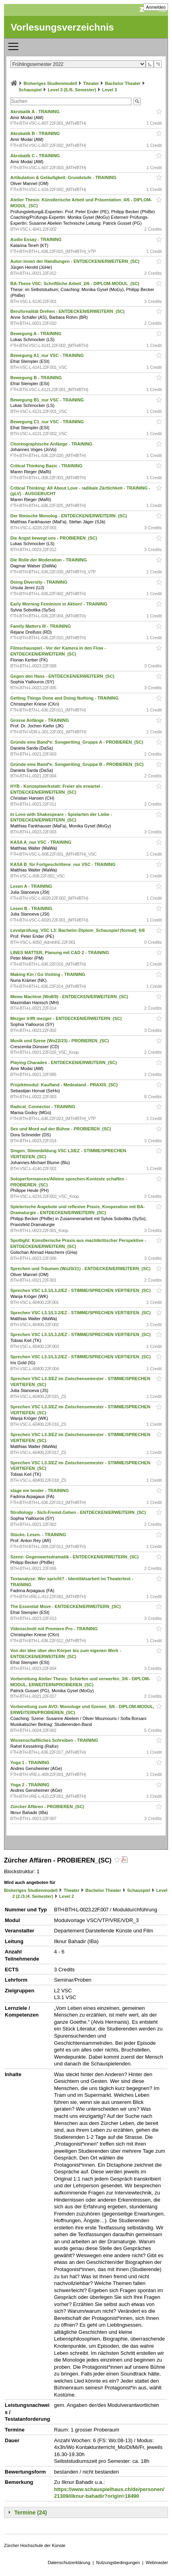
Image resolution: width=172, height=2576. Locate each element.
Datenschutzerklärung (69, 2562)
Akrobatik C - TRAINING (35, 155)
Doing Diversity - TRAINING (39, 582)
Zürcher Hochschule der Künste (35, 2545)
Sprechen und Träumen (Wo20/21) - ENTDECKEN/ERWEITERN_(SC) (81, 1268)
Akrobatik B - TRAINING (35, 133)
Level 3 (109, 89)
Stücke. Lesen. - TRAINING (38, 1534)
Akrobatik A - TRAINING (35, 111)
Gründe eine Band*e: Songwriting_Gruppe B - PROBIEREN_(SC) (77, 764)
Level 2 (66, 1896)
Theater (91, 83)
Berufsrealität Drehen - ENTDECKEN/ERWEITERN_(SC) (68, 311)
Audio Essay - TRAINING (36, 239)
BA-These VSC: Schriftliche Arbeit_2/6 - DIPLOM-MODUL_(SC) (75, 283)
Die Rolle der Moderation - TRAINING (49, 559)
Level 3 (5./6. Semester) (72, 89)
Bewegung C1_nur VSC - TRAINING (47, 421)
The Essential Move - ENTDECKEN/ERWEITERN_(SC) (66, 1606)
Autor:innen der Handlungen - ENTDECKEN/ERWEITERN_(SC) (75, 261)
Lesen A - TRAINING (31, 886)
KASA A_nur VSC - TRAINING (41, 842)
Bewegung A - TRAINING (36, 333)
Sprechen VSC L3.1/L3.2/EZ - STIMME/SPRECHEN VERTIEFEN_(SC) (81, 1290)
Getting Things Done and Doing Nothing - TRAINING (65, 698)
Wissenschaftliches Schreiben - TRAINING (54, 1740)
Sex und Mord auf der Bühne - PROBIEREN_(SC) (61, 1128)
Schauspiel (30, 89)
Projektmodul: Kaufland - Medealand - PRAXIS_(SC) (64, 1084)
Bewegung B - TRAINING (36, 377)
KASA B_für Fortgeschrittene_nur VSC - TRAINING (63, 864)
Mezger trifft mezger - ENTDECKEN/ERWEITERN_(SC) (66, 1018)
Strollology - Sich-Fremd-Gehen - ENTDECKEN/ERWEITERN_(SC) (78, 1512)
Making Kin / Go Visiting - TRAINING (48, 974)
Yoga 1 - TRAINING (30, 1762)
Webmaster (157, 2562)
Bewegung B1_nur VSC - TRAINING (47, 399)
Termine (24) (30, 2512)
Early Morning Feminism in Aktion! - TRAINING (59, 604)
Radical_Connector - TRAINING (43, 1106)
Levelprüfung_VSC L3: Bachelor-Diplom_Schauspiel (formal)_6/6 (78, 930)
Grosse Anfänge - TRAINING (40, 720)
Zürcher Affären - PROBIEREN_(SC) (47, 1806)
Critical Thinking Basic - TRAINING (47, 465)
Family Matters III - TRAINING (41, 626)
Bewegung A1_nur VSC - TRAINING (47, 355)
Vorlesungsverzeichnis (62, 27)
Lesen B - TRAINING (32, 908)
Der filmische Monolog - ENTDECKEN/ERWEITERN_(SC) (69, 515)
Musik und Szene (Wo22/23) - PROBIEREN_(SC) (60, 1040)
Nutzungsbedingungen (118, 2562)
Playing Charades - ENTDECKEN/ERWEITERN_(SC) (64, 1062)
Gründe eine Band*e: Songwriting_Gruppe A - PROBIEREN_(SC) (77, 742)
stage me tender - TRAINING (40, 1490)
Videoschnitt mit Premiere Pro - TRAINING (54, 1628)
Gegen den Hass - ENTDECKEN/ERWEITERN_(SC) (63, 676)
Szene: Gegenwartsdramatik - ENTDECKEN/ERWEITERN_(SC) (75, 1556)
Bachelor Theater (123, 83)
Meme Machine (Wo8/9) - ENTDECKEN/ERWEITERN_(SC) (69, 996)
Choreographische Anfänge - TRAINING (52, 444)
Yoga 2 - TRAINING (30, 1784)
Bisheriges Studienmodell (50, 83)
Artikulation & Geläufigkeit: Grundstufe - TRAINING (64, 177)
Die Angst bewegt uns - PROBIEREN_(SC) (54, 538)
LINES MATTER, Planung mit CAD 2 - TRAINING (60, 952)
